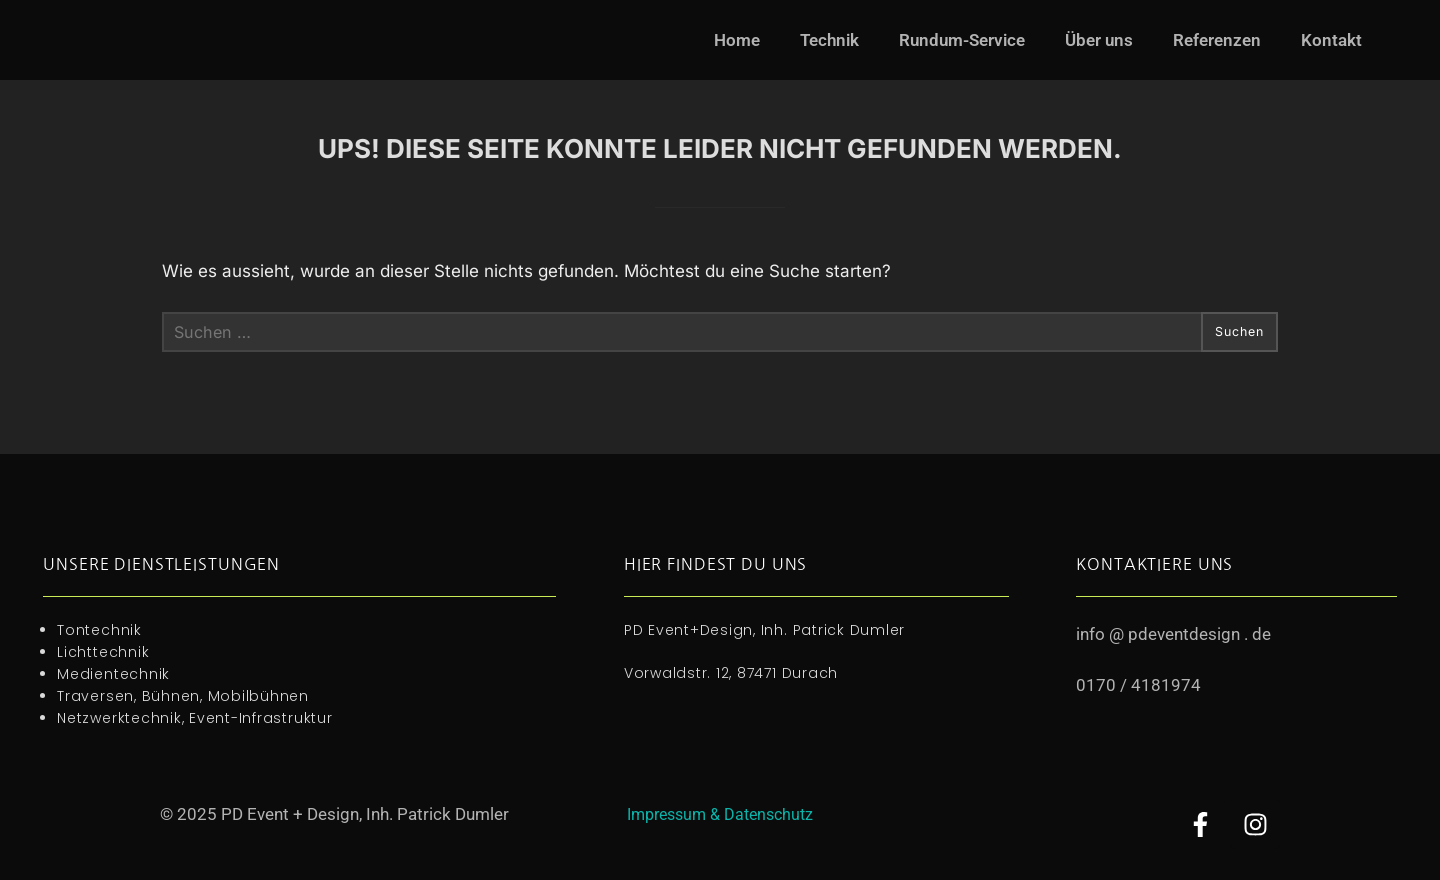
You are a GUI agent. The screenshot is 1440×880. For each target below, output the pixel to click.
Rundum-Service (962, 40)
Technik (829, 40)
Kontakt (1331, 40)
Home (737, 40)
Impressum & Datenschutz (720, 814)
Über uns (1099, 40)
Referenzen (1217, 40)
